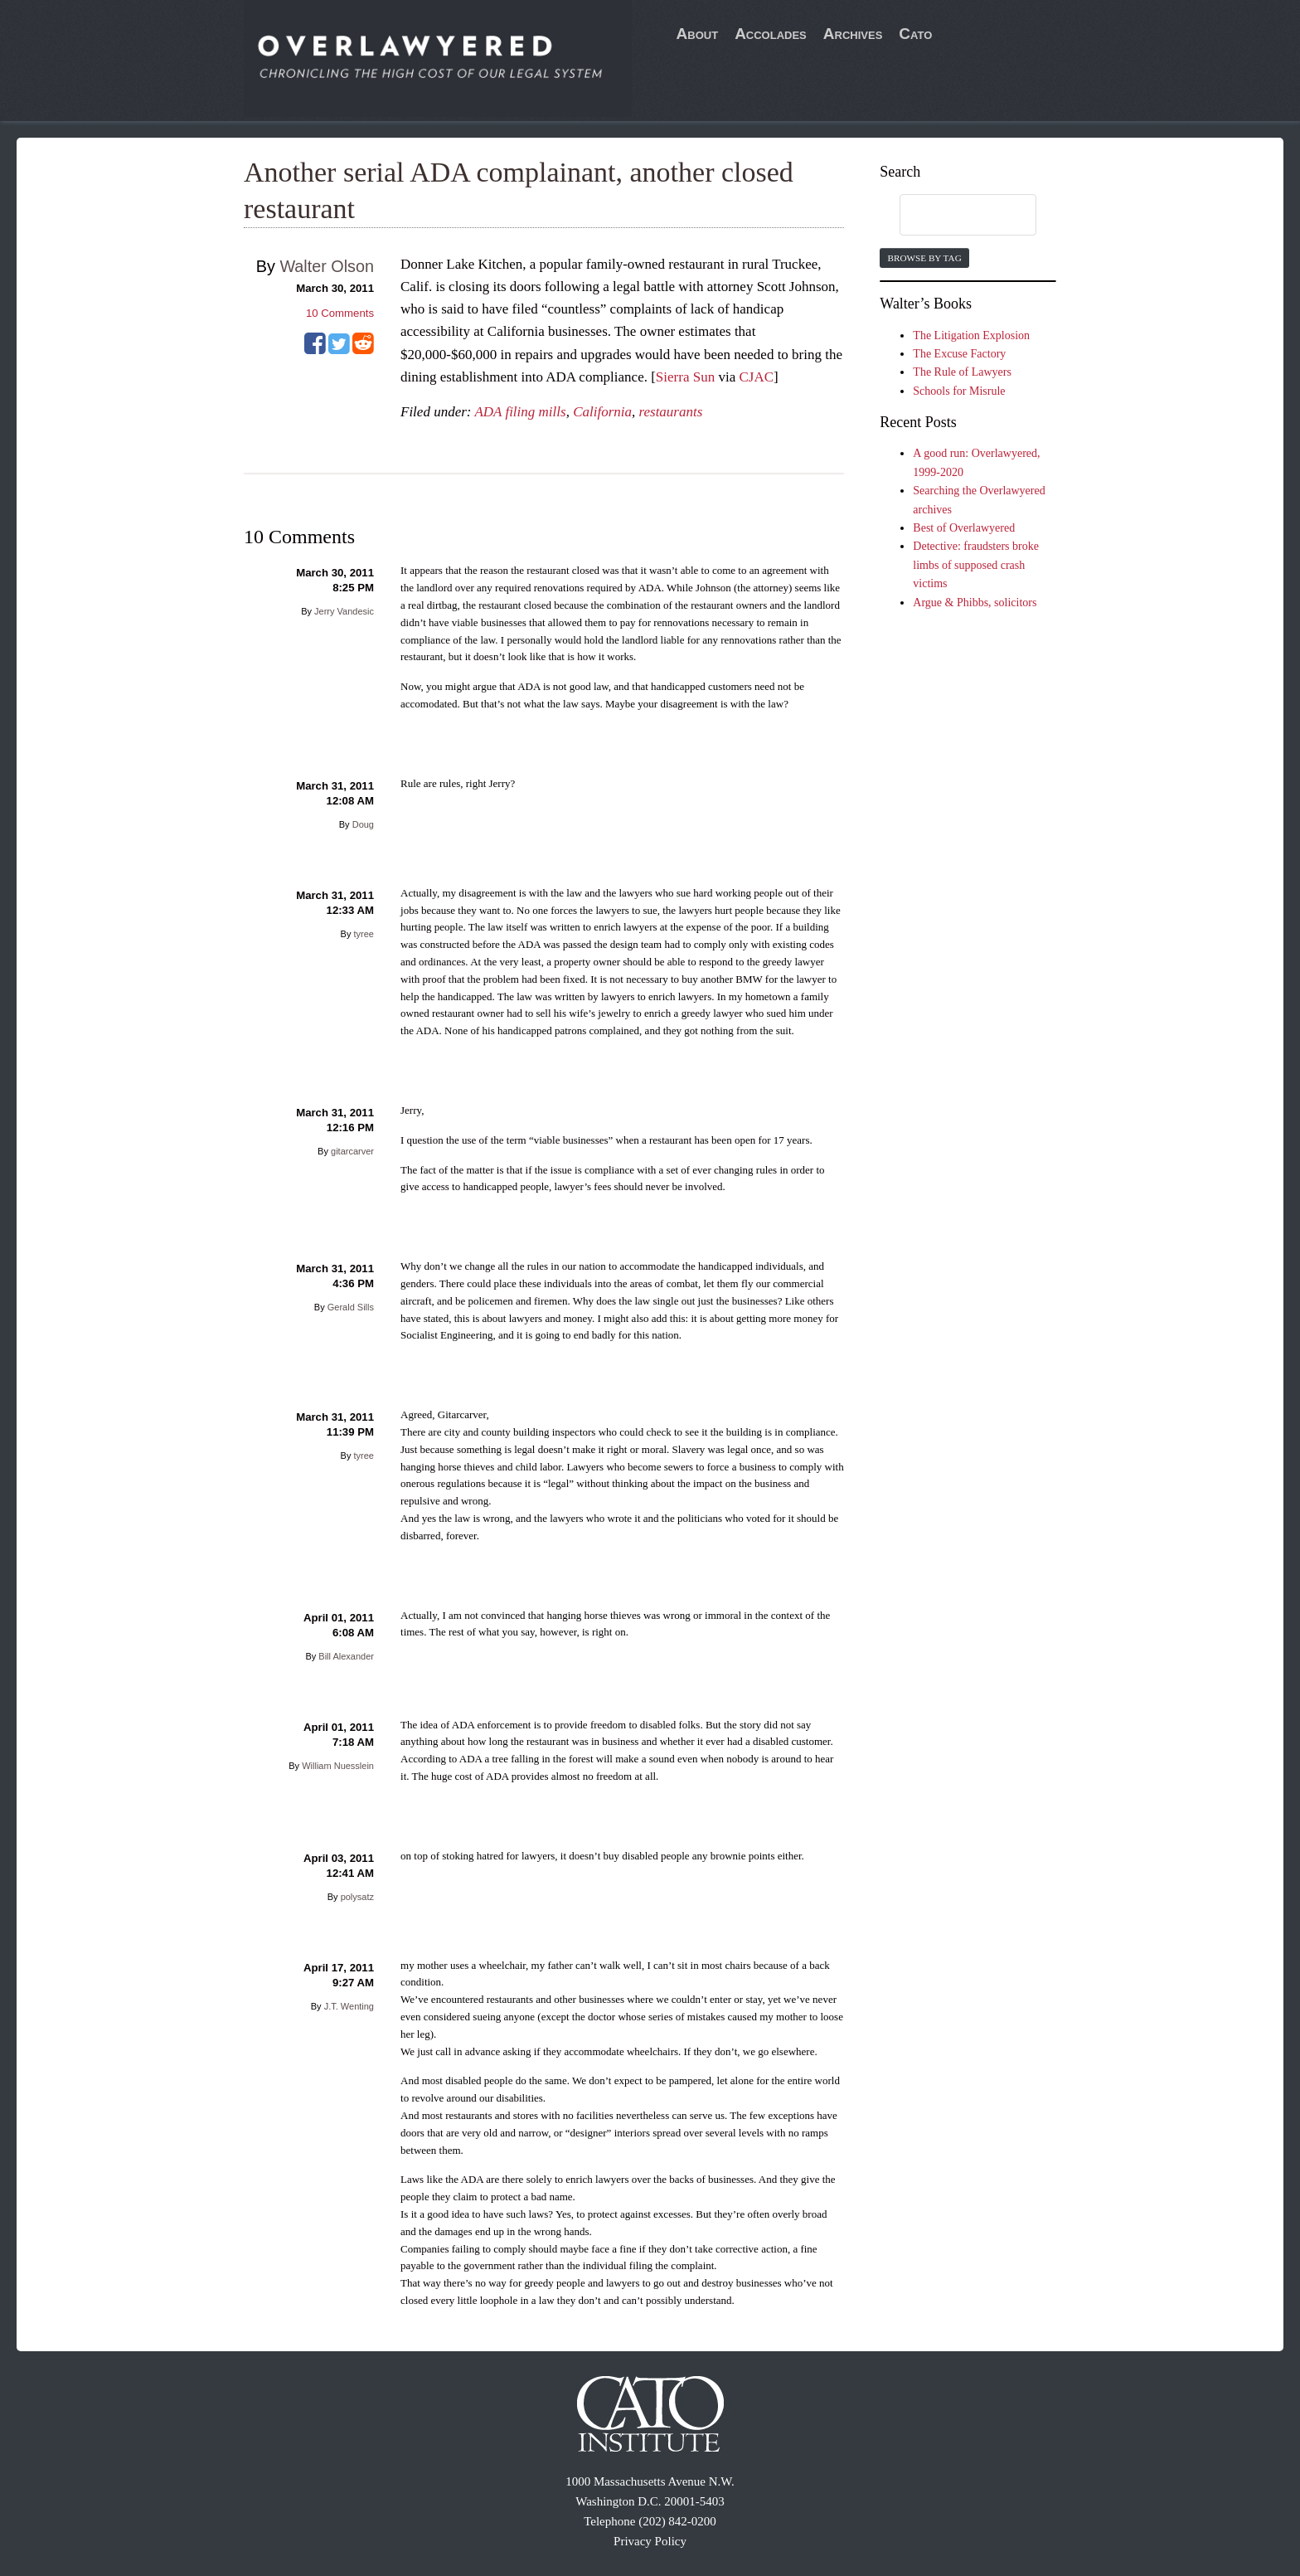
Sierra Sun (685, 377)
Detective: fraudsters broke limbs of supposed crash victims (976, 565)
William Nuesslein (338, 1766)
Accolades (771, 33)
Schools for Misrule (959, 391)
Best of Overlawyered (964, 528)
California (602, 412)
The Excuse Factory (959, 354)
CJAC (756, 377)
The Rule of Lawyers (962, 372)
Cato (915, 33)
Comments (340, 313)
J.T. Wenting (349, 2006)
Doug (363, 824)
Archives (853, 33)
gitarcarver (352, 1151)
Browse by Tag (924, 258)
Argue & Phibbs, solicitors (974, 602)
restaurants (670, 412)
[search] (951, 216)
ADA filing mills (519, 412)
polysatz (357, 1897)
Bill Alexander (346, 1656)
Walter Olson (326, 266)
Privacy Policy (650, 2541)
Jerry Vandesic (344, 611)
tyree (364, 934)
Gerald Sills (350, 1307)
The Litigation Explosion (971, 335)
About (698, 33)
